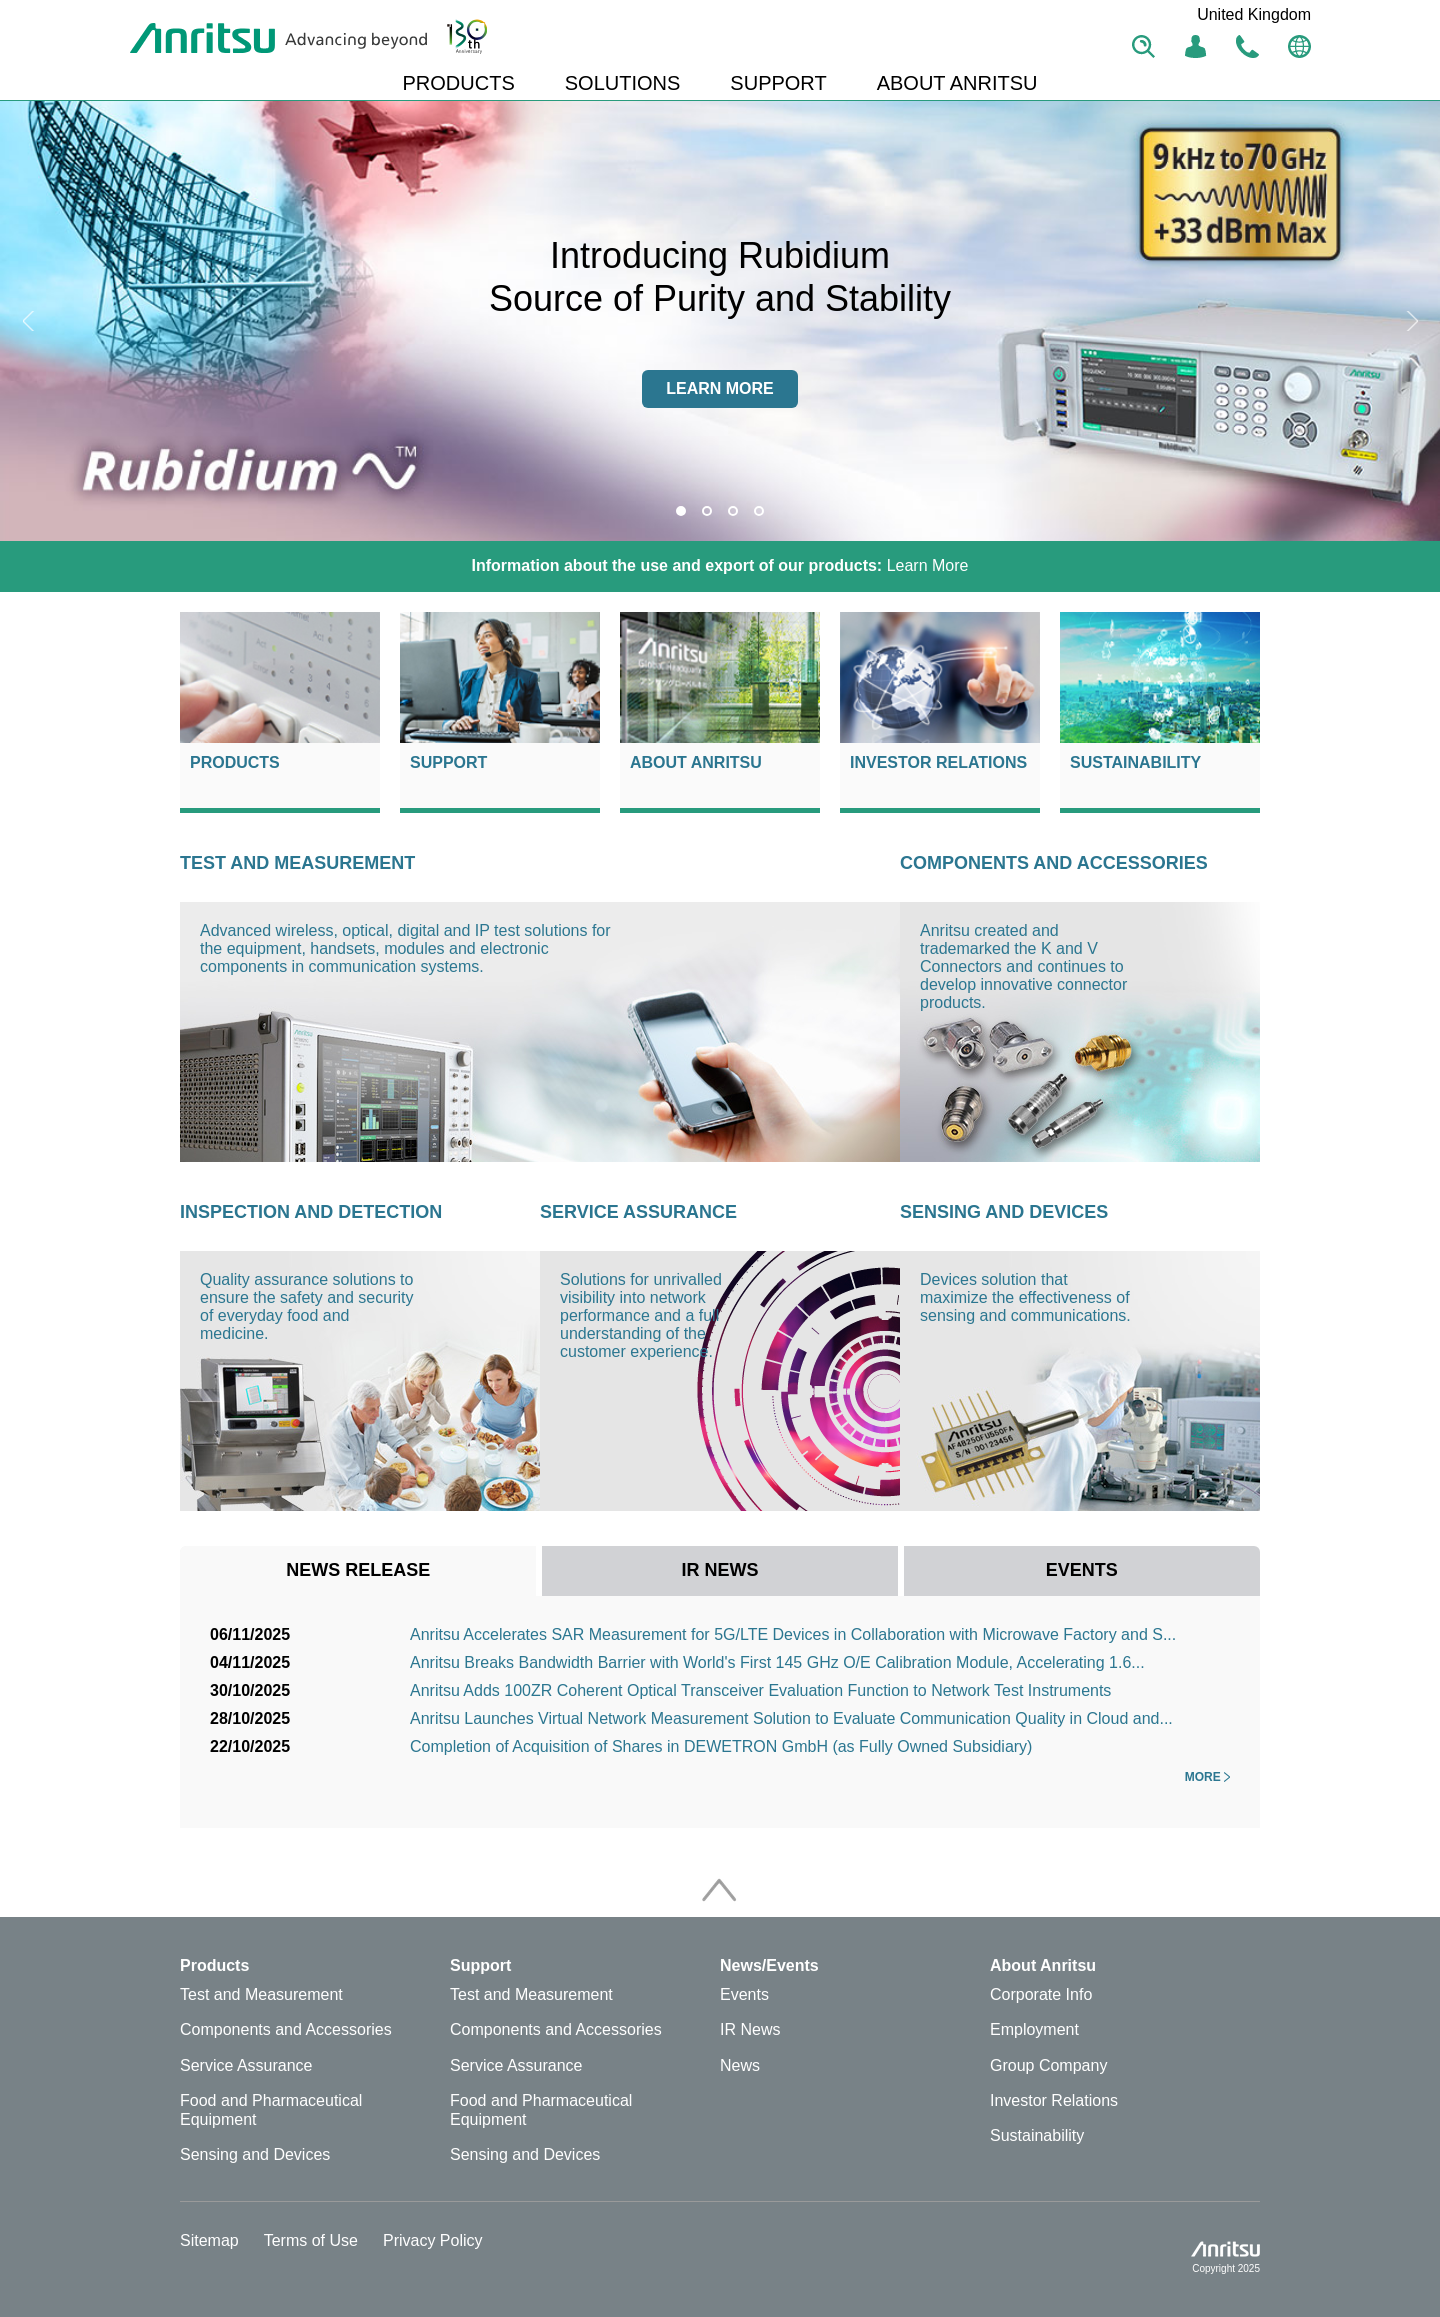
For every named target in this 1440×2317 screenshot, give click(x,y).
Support (448, 762)
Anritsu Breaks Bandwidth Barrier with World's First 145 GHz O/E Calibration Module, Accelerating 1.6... (777, 1662)
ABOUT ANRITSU (957, 83)
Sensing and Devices (1004, 1212)
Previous (30, 321)
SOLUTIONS (623, 83)
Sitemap (209, 2240)
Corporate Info (1041, 1994)
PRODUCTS (459, 83)
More (1207, 1777)
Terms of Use (311, 2240)
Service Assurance (638, 1212)
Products (235, 762)
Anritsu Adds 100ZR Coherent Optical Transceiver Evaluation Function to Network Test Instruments (760, 1690)
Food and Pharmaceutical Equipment (271, 2110)
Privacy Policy (433, 2240)
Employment (1034, 2029)
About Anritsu (696, 762)
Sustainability (1135, 762)
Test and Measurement (297, 863)
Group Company (1048, 2065)
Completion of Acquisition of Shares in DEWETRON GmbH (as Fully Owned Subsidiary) (721, 1746)
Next (1410, 321)
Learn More (720, 565)
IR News (750, 2029)
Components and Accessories (1054, 863)
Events (744, 1994)
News (740, 2065)
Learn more (720, 388)
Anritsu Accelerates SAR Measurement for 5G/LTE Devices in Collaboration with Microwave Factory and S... (793, 1634)
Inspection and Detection (311, 1212)
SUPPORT (778, 83)
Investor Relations (938, 762)
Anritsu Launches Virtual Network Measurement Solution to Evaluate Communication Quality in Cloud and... (791, 1718)
